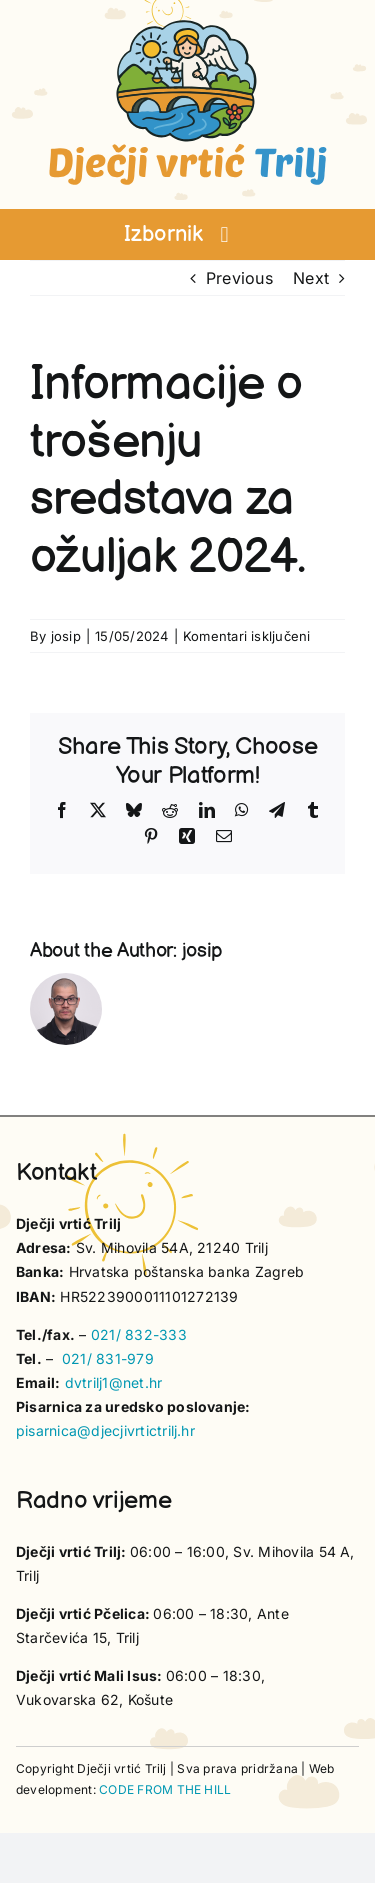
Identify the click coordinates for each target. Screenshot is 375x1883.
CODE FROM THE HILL (165, 1789)
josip (66, 636)
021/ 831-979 (108, 1358)
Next (311, 278)
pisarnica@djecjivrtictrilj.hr (105, 1430)
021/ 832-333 (139, 1334)
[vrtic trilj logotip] (188, 26)
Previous (239, 278)
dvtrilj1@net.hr (114, 1382)
